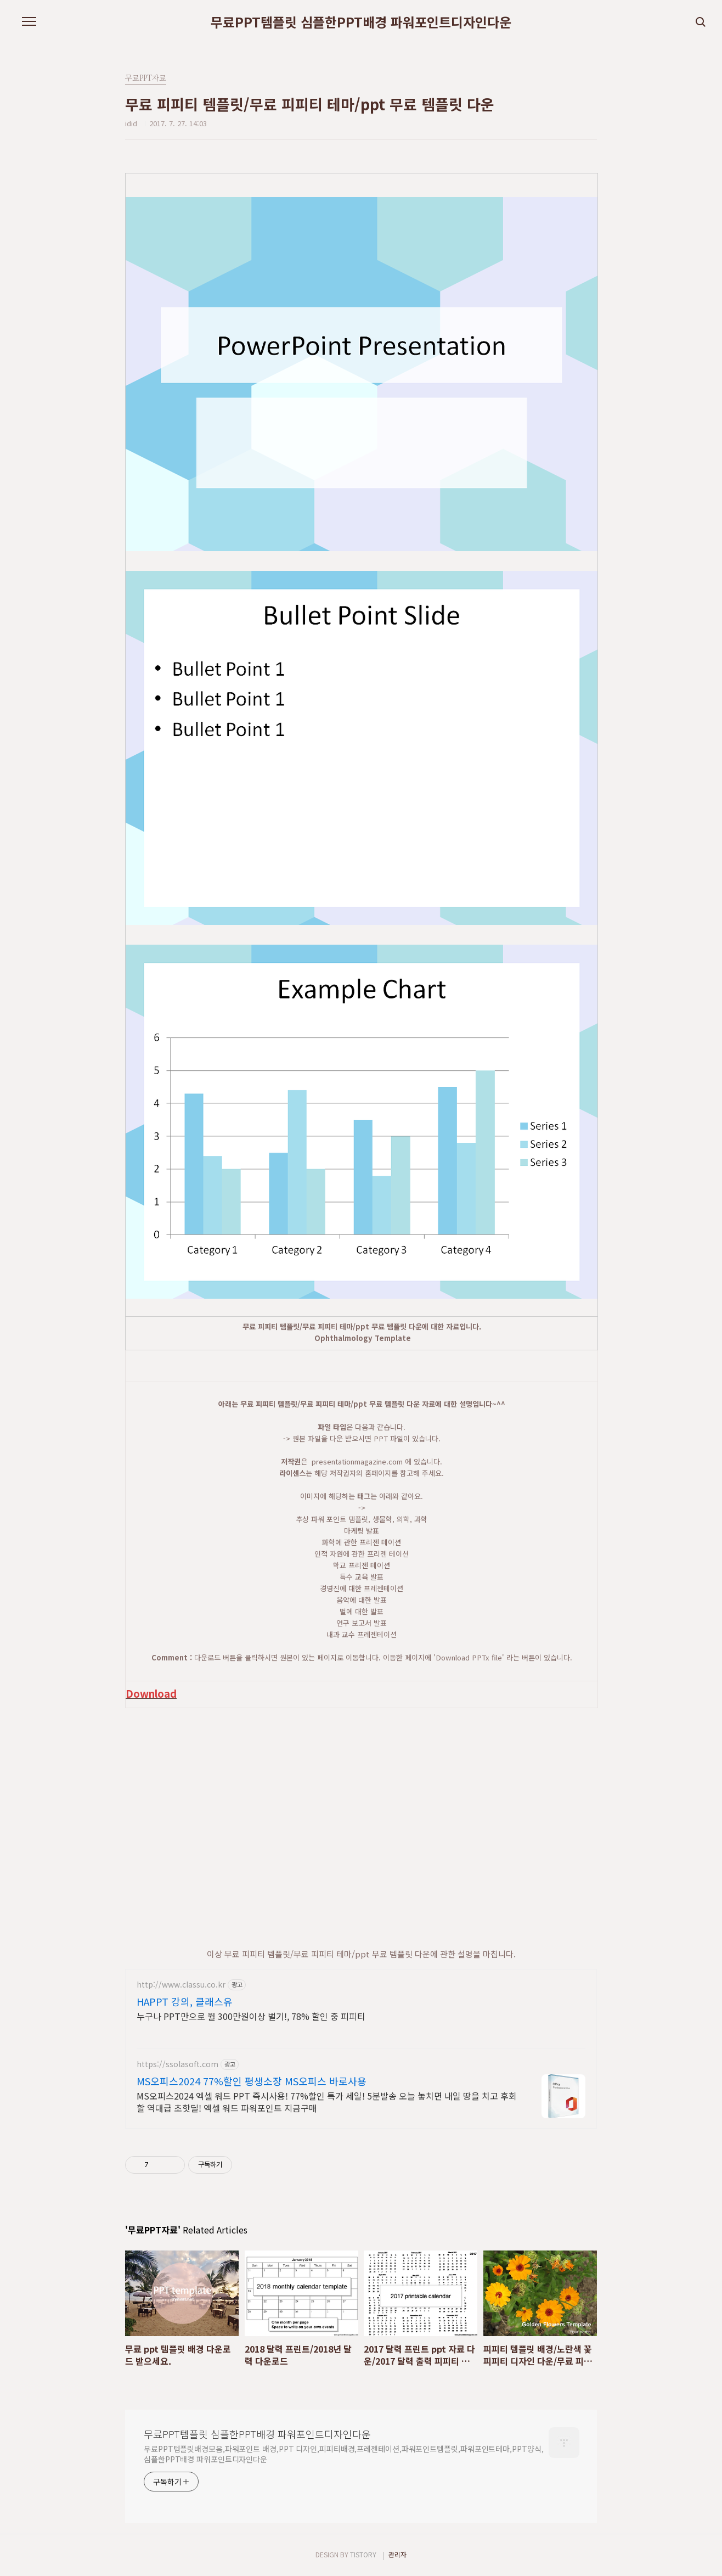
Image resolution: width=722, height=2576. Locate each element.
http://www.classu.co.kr (181, 1984)
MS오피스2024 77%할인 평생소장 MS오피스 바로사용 (251, 2080)
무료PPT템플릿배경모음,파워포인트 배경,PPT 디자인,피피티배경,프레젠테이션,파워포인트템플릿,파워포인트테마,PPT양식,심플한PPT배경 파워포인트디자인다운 (343, 2454)
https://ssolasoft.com (177, 2064)
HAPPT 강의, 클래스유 (185, 2001)
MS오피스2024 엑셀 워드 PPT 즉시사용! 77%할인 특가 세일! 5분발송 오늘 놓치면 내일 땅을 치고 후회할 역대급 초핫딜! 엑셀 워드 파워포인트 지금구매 (327, 2101)
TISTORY (363, 2554)
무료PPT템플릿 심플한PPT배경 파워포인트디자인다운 (361, 22)
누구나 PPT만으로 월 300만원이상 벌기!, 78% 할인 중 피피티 (251, 2016)
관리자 (397, 2554)
